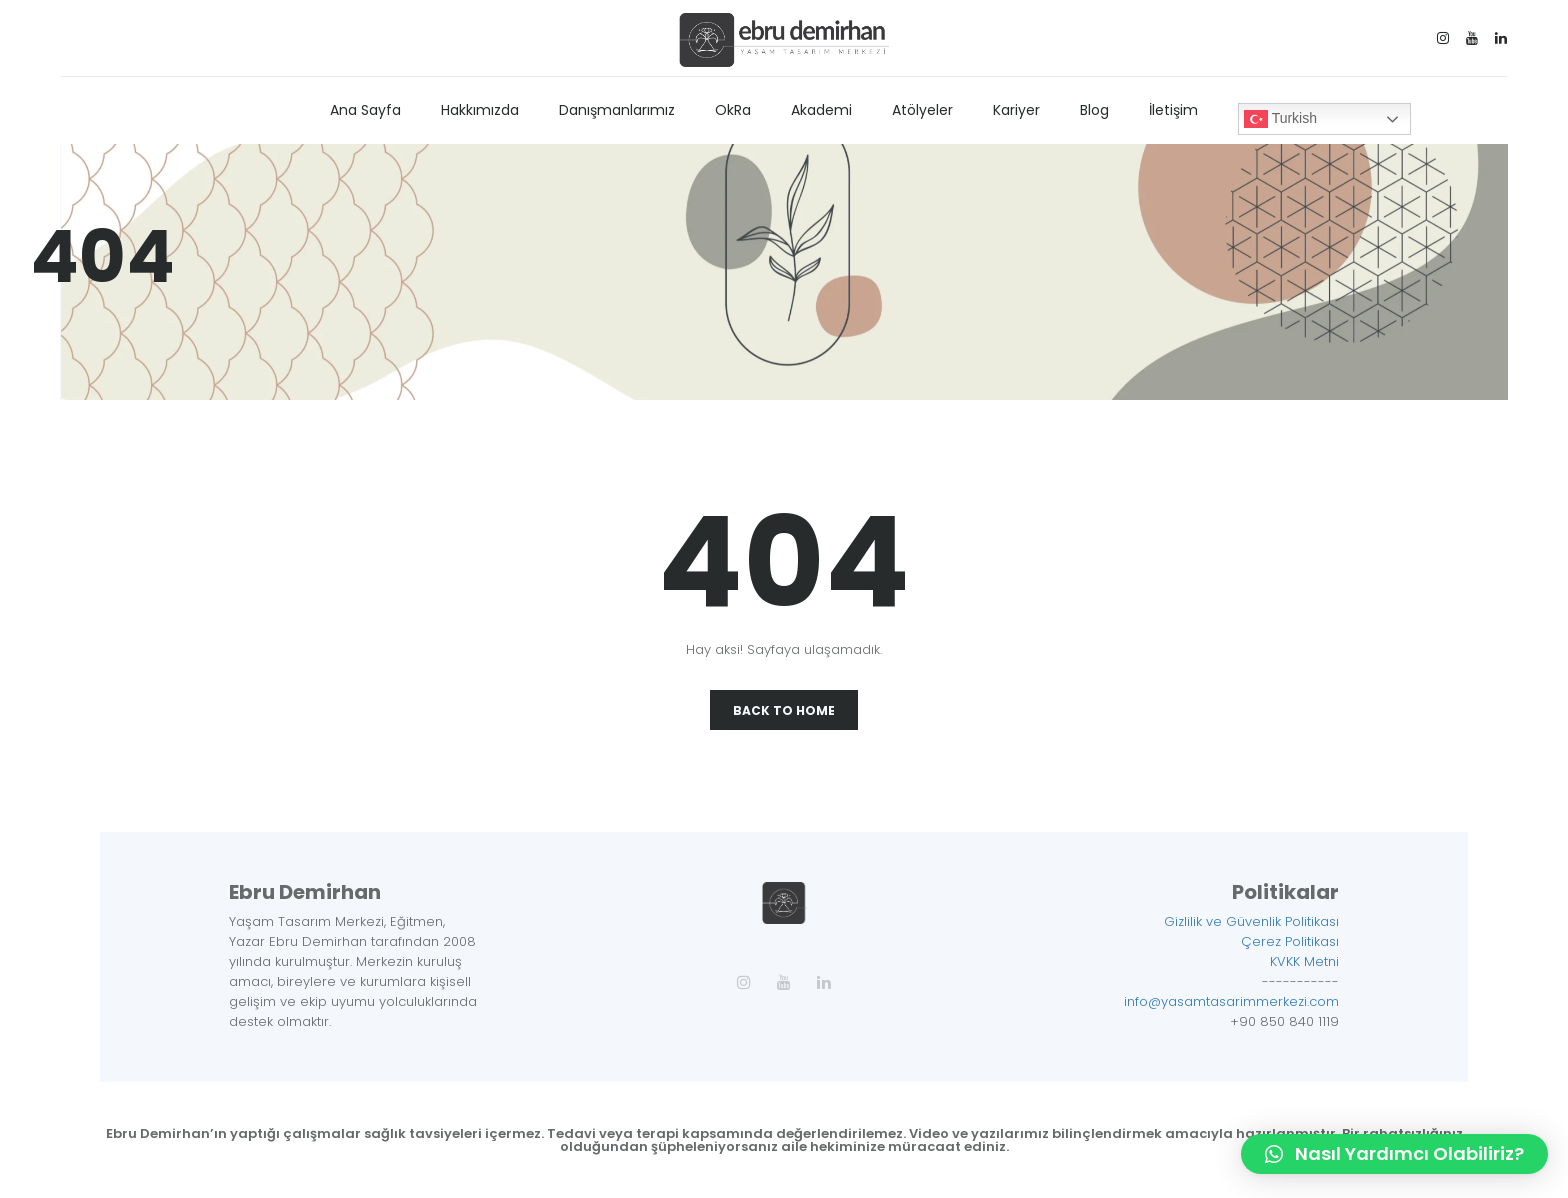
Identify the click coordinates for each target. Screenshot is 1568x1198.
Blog (1094, 110)
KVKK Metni (1304, 961)
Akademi (821, 110)
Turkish (1280, 119)
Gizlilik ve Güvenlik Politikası (1251, 921)
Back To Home (784, 710)
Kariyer (1016, 110)
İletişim (1173, 110)
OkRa (733, 110)
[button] (1394, 1154)
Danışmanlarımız (617, 110)
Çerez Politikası (1290, 941)
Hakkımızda (480, 110)
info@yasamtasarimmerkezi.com (1231, 1001)
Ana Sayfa (365, 110)
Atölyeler (922, 110)
